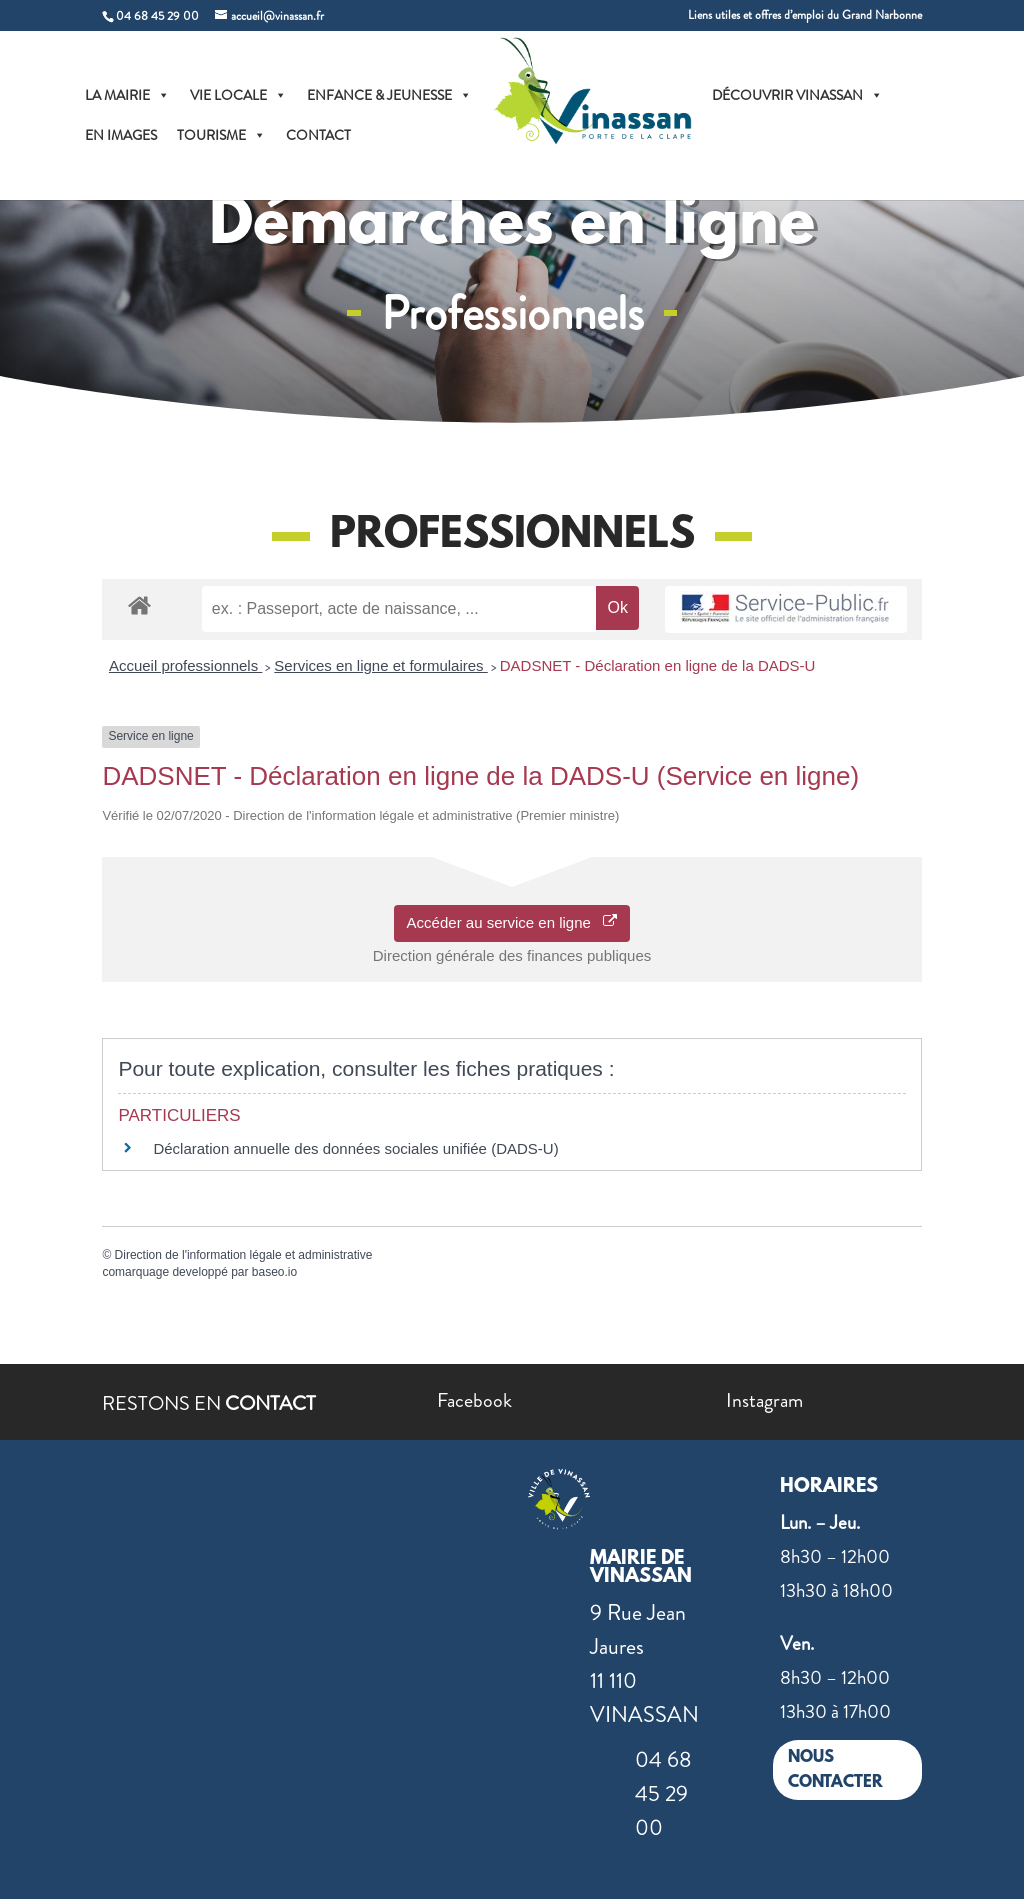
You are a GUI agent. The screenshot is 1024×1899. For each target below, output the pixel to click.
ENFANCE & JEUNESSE (389, 95)
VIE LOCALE (238, 95)
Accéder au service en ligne (512, 922)
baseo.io (274, 1272)
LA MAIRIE (127, 95)
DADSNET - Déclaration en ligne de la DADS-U (658, 665)
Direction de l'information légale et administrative (244, 1255)
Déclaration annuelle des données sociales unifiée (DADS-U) (355, 1148)
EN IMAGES (121, 135)
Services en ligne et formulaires (380, 665)
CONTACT (318, 135)
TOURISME (221, 135)
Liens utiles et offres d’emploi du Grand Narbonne (805, 16)
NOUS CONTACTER (835, 1770)
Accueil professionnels (185, 665)
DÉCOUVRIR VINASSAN (797, 95)
